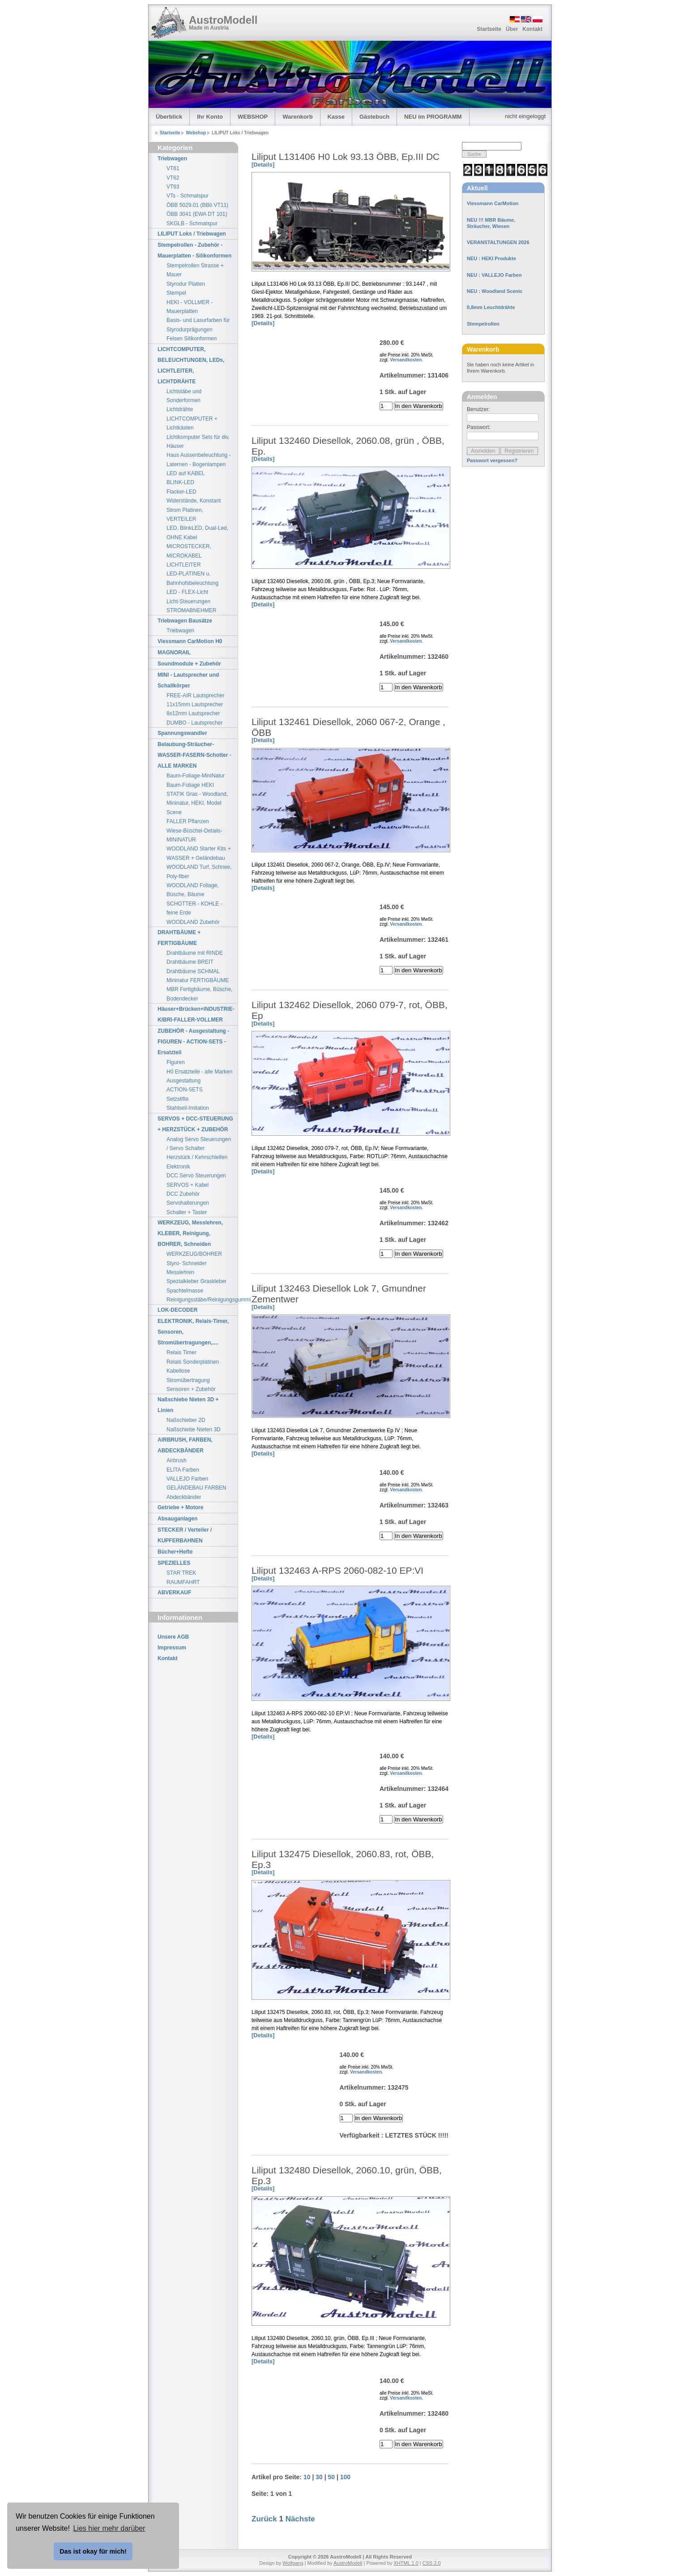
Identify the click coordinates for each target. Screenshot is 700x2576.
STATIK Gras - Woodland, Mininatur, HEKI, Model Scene (197, 803)
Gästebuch (374, 116)
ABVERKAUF (174, 1592)
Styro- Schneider (186, 1263)
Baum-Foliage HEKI (190, 785)
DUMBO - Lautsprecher (194, 723)
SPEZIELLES (174, 1563)
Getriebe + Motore (180, 1507)
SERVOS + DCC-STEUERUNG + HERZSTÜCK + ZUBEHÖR (195, 1124)
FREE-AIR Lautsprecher (195, 695)
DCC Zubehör (183, 1194)
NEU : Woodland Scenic (494, 291)
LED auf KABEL (185, 473)
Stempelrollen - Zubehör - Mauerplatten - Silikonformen (194, 250)
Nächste (300, 2519)
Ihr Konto (210, 116)
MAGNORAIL (174, 652)
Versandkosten (406, 359)
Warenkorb (297, 116)
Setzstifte (177, 1099)
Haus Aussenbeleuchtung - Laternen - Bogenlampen (198, 459)
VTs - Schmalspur (187, 196)
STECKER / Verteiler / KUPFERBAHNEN (185, 1535)
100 (345, 2477)
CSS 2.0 (432, 2563)
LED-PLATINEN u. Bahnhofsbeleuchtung (192, 578)
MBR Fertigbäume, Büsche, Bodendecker (199, 993)
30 (319, 2477)
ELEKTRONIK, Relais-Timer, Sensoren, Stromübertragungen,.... (193, 1332)
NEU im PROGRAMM (433, 116)
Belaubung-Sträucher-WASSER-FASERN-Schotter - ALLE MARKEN (194, 755)
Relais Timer (181, 1352)
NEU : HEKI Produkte (491, 258)
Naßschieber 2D (185, 1420)
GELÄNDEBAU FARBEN (196, 1488)
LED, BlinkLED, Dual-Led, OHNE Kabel (197, 532)
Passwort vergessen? (492, 460)
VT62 (172, 178)
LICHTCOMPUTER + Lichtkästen (192, 423)
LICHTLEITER (183, 565)
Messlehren (180, 1272)
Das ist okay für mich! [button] (93, 2551)
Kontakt (532, 29)
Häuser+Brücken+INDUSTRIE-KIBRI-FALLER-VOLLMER (196, 1014)
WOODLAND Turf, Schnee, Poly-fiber (198, 871)
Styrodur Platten (185, 284)
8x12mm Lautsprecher (193, 713)
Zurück (264, 2519)
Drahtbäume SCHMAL (193, 971)
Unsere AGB (173, 1637)
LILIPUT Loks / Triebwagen (192, 234)
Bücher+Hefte (175, 1552)
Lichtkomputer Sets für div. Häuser (198, 441)
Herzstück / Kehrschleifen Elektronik (196, 1161)
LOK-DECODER (177, 1310)
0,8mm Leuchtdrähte (491, 307)
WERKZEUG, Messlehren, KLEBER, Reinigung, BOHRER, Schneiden (190, 1233)
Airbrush (176, 1460)
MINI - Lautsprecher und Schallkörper (188, 680)
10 (307, 2477)
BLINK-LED (180, 482)
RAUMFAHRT (183, 1582)
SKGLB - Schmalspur (192, 223)
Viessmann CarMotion (492, 203)
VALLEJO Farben (187, 1479)
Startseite (489, 29)
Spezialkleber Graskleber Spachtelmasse (196, 1285)
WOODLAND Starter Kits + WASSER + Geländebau (198, 853)
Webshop (196, 132)
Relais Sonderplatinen (192, 1362)
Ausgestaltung (183, 1081)
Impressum (172, 1647)
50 (331, 2477)
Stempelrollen (483, 323)
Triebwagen (172, 158)
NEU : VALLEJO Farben (494, 275)
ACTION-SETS (184, 1089)
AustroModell (223, 20)
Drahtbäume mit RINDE (194, 953)
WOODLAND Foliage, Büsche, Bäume (192, 889)
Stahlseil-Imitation (187, 1108)
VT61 (172, 168)
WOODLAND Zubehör (193, 922)
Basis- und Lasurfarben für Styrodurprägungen (198, 324)
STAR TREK (181, 1573)
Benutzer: (478, 409)
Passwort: (479, 427)
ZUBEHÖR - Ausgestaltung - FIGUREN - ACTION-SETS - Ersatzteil (193, 1042)
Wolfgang (292, 2563)
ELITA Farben (182, 1470)
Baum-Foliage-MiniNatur (195, 776)
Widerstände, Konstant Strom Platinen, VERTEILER (193, 510)
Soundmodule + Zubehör (189, 664)
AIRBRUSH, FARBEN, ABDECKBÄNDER (185, 1445)
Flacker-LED (181, 492)
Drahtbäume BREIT (189, 962)
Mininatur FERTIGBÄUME (197, 980)
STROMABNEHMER (191, 610)
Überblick (169, 116)
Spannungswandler (182, 733)
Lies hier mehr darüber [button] (109, 2528)
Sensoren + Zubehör (191, 1389)
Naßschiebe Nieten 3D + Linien (188, 1404)
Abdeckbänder (183, 1497)
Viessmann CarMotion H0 (190, 641)
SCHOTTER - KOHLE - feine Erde (194, 908)
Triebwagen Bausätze (185, 621)
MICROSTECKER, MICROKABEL (188, 550)
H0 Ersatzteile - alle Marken (199, 1072)
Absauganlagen (177, 1519)
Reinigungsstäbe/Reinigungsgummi (202, 1300)
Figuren (175, 1062)
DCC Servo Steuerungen (196, 1175)
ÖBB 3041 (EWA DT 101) (196, 214)
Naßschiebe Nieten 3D (193, 1429)
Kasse (336, 116)
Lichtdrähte (179, 409)
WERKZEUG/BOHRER (194, 1254)
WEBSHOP (253, 116)
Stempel (176, 293)
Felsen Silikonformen (191, 338)
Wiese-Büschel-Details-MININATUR (194, 835)
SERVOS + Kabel (187, 1185)
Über (512, 29)
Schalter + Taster (186, 1212)
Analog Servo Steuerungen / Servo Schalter (198, 1143)
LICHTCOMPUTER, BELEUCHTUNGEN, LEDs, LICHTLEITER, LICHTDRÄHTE (191, 365)
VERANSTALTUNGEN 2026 (498, 242)
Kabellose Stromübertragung (188, 1375)
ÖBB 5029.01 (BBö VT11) (197, 205)
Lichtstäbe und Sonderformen (183, 396)
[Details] (263, 164)
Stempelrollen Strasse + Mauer (195, 270)
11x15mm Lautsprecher (194, 704)
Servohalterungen (187, 1203)
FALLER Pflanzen (187, 821)
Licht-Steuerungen (188, 601)
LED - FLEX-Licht (187, 592)
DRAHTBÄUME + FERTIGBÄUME (179, 937)
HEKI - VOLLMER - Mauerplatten (189, 306)
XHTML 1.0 (406, 2563)
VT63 (172, 187)
